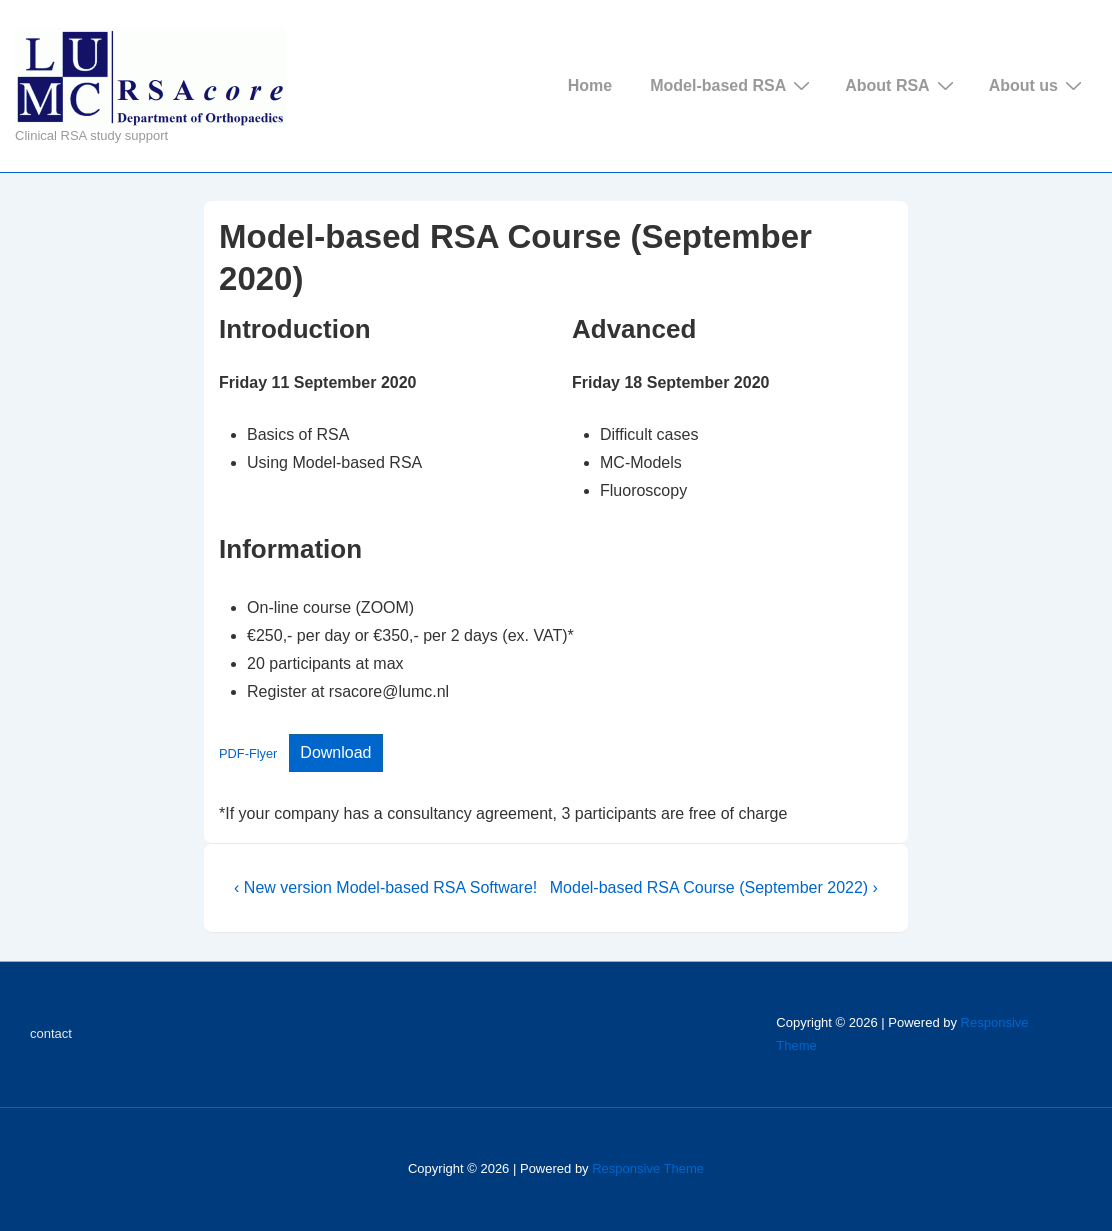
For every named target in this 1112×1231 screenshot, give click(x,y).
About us (1038, 85)
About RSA (901, 85)
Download (335, 752)
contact (51, 1033)
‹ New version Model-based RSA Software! (385, 887)
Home (590, 85)
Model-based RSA (732, 85)
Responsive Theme (648, 1168)
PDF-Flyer (248, 753)
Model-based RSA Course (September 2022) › (714, 887)
